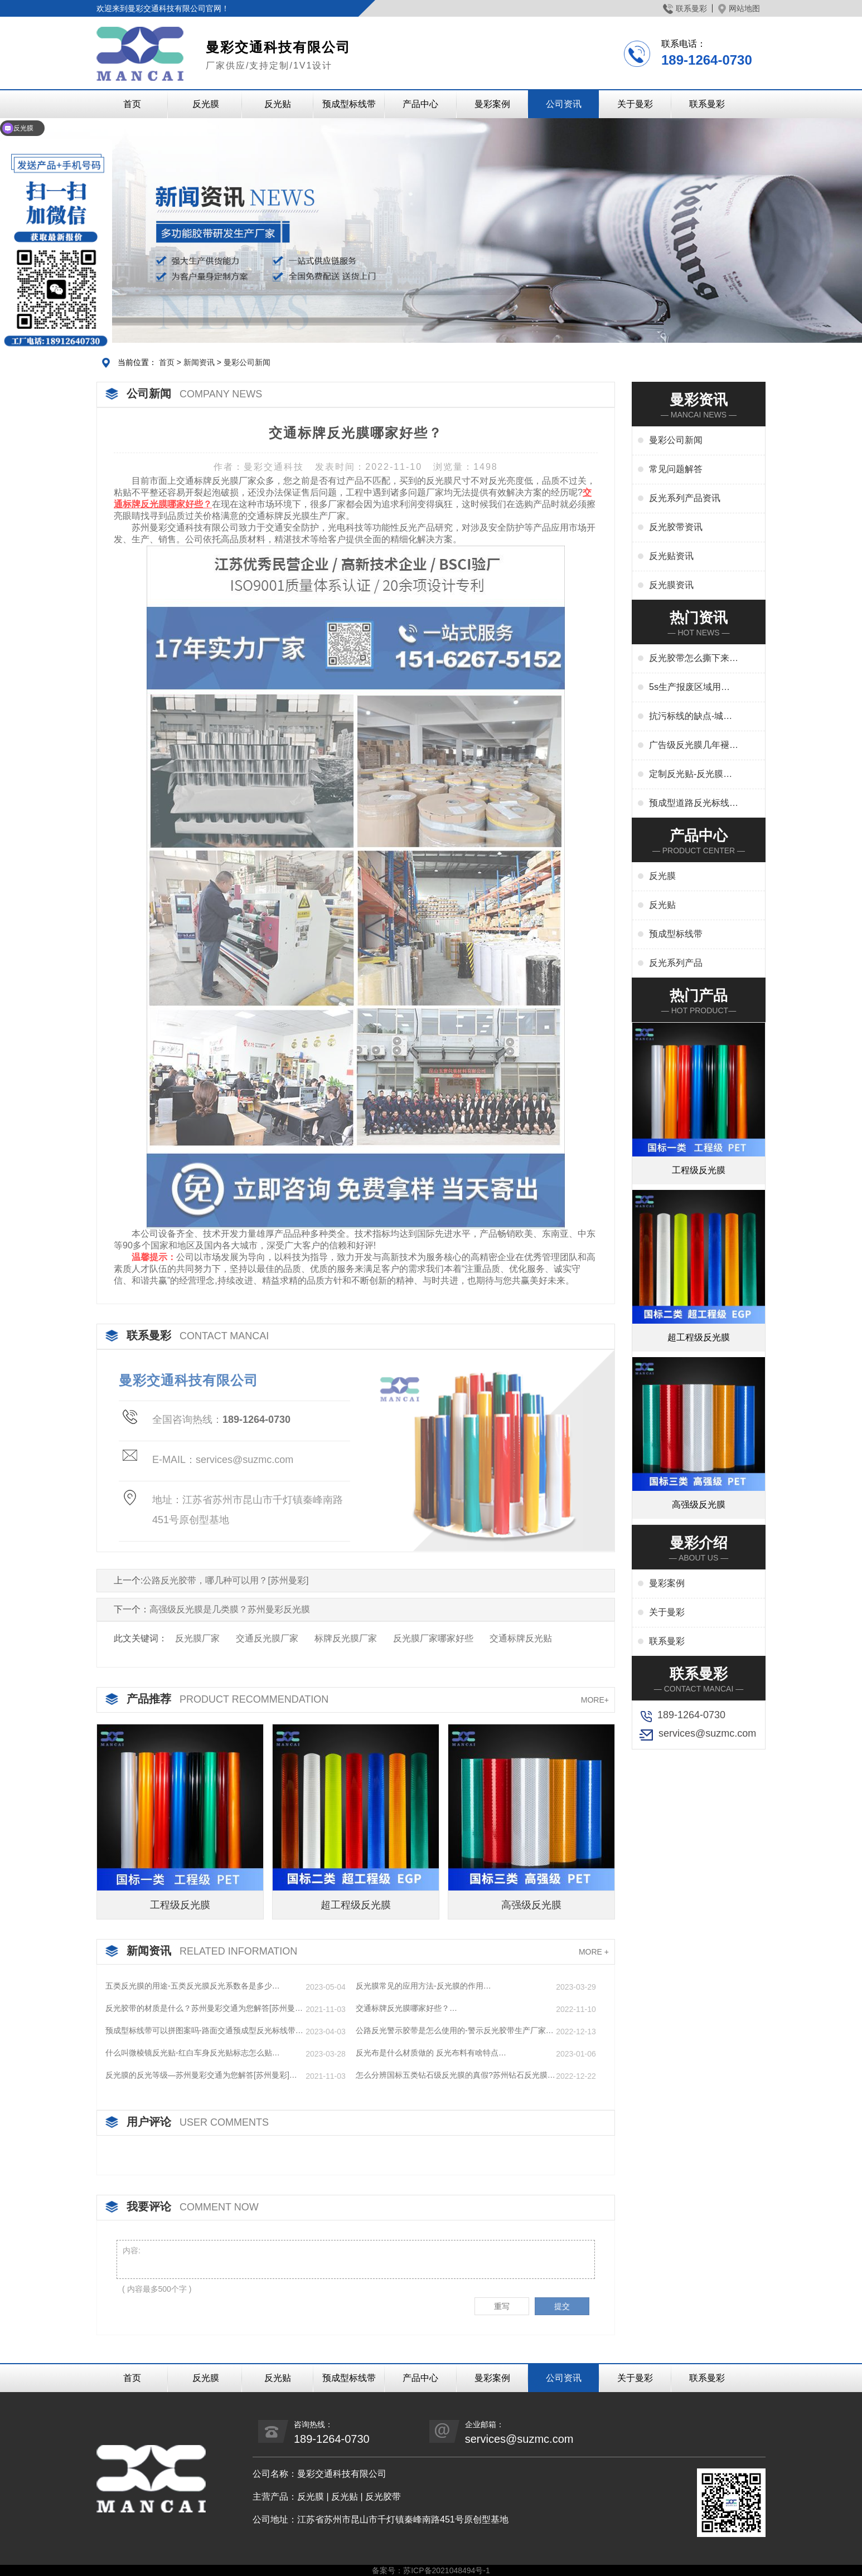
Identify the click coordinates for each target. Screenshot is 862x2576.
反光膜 (205, 104)
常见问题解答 (676, 469)
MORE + (594, 1951)
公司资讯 (564, 104)
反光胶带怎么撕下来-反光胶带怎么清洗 (690, 658)
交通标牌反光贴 (521, 1638)
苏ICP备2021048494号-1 (446, 2570)
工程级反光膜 (180, 1905)
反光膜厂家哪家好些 (433, 1638)
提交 (562, 2306)
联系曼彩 (685, 8)
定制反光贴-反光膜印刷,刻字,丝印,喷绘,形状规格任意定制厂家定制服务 (693, 774)
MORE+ (595, 1699)
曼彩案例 (492, 104)
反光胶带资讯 (676, 527)
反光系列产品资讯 (684, 498)
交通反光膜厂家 (267, 1638)
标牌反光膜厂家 (345, 1638)
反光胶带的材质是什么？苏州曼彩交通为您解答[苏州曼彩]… (200, 2009)
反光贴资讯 (671, 556)
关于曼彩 (635, 104)
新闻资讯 (199, 362)
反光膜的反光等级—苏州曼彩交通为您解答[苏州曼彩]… (201, 2074)
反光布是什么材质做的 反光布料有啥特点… (431, 2052)
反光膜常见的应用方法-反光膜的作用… (423, 1985)
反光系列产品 (676, 963)
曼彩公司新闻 (247, 362)
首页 (132, 104)
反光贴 (277, 104)
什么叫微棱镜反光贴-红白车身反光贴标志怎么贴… (192, 2052)
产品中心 (420, 104)
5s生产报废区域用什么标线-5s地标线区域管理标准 (691, 687)
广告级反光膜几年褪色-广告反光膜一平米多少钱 (690, 745)
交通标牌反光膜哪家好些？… (406, 2008)
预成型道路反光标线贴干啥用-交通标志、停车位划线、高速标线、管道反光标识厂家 (693, 803)
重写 (502, 2306)
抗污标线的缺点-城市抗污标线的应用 (690, 716)
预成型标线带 (349, 104)
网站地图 (739, 8)
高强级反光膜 (531, 1905)
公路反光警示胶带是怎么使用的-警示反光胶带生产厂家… (455, 2030)
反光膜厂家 (197, 1638)
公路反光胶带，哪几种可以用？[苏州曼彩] (225, 1580)
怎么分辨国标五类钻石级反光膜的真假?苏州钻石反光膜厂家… (455, 2075)
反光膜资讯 (671, 585)
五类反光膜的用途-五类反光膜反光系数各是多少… (192, 1985)
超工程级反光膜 (356, 1905)
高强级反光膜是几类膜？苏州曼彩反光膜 (229, 1609)
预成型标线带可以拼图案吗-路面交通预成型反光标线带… (204, 2030)
